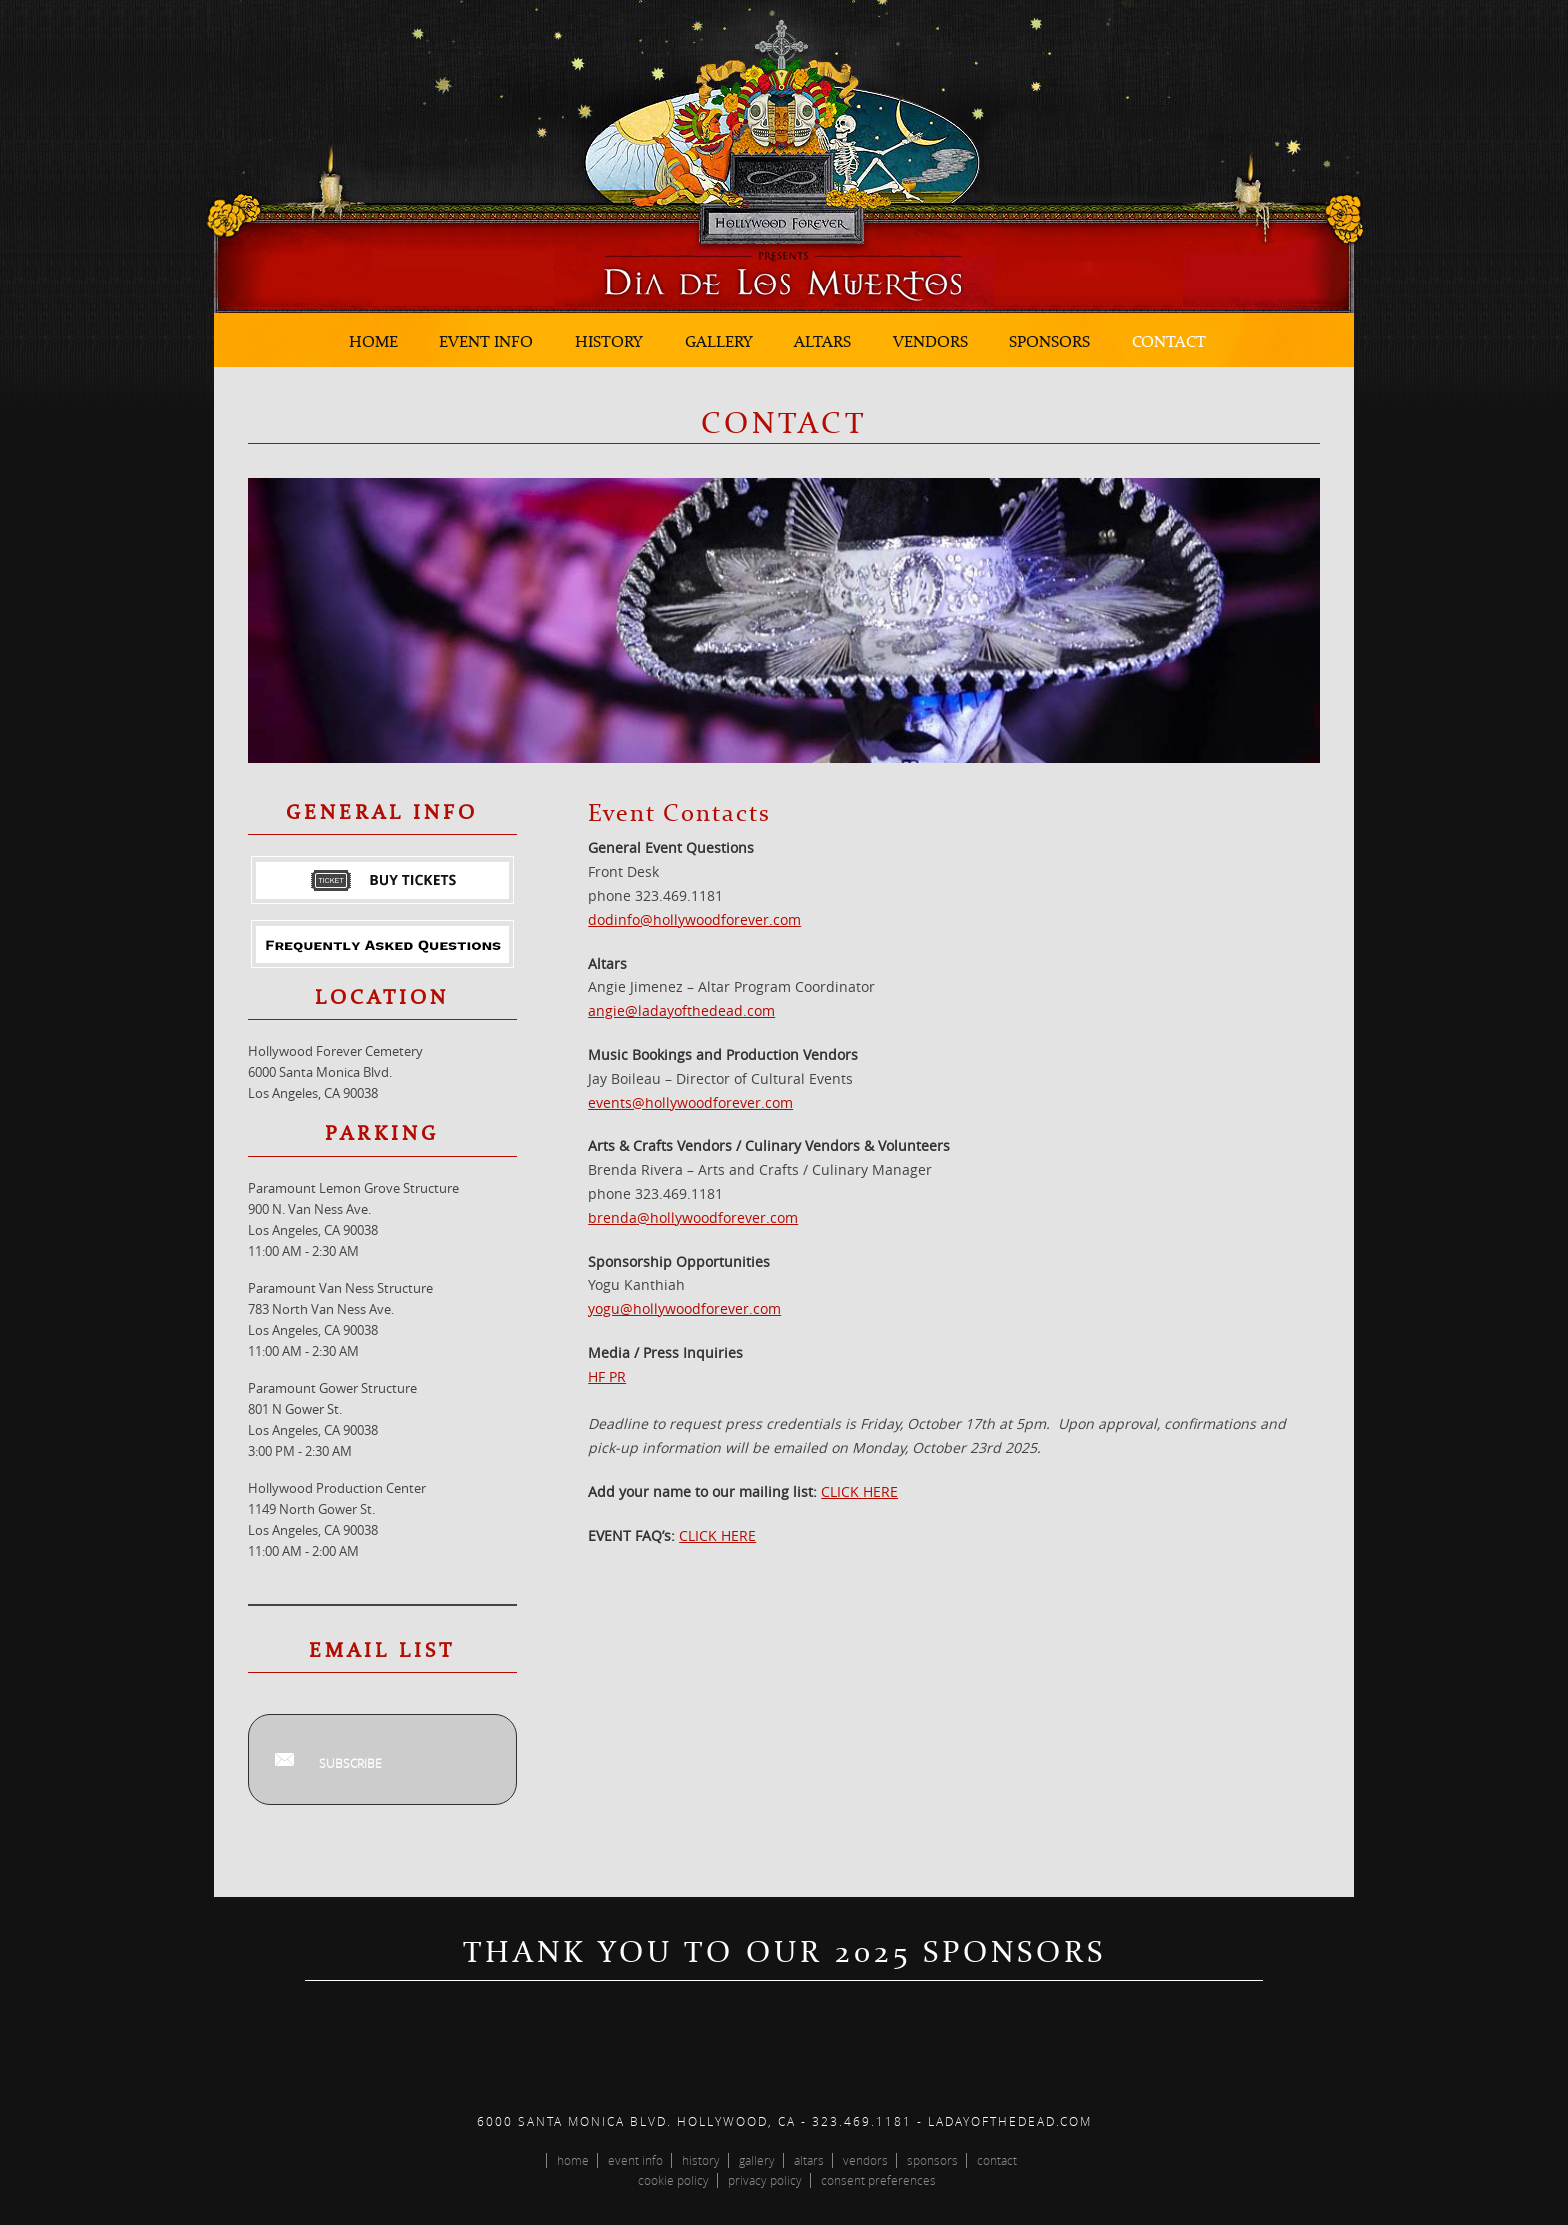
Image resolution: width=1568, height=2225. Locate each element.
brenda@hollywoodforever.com (693, 1217)
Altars (822, 341)
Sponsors (1049, 341)
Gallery (719, 341)
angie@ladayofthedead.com (681, 1010)
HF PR (607, 1376)
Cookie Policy (673, 2180)
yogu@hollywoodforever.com (684, 1308)
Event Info (486, 341)
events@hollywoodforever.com (690, 1102)
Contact (1169, 341)
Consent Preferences (878, 2180)
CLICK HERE (859, 1491)
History (609, 341)
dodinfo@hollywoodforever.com (694, 919)
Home (373, 341)
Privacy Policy (765, 2180)
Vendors (930, 341)
